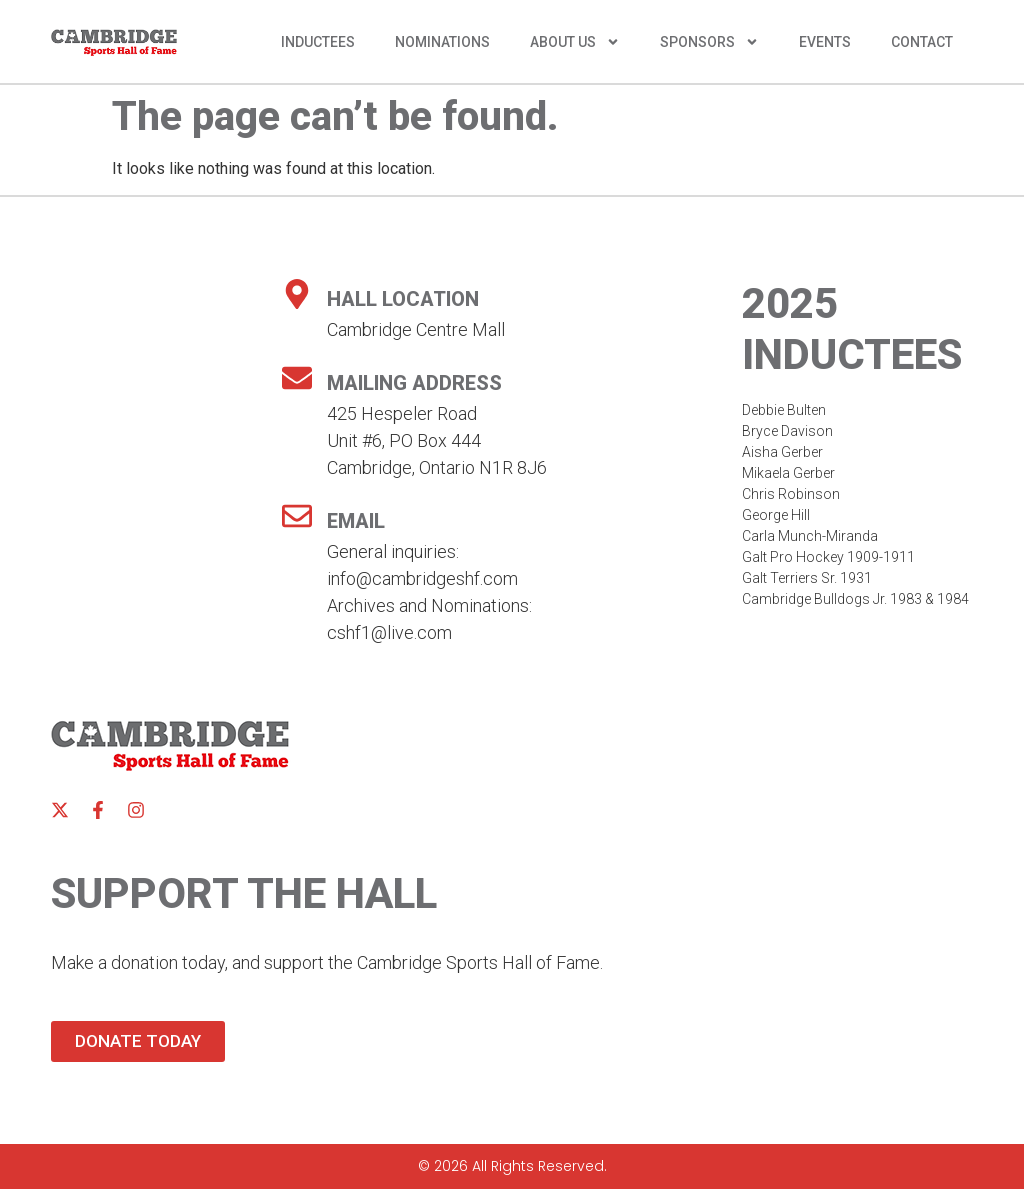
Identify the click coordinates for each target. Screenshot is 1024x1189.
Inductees (318, 42)
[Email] (297, 516)
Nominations (442, 42)
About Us (575, 42)
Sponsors (709, 42)
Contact (922, 42)
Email (356, 521)
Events (825, 42)
